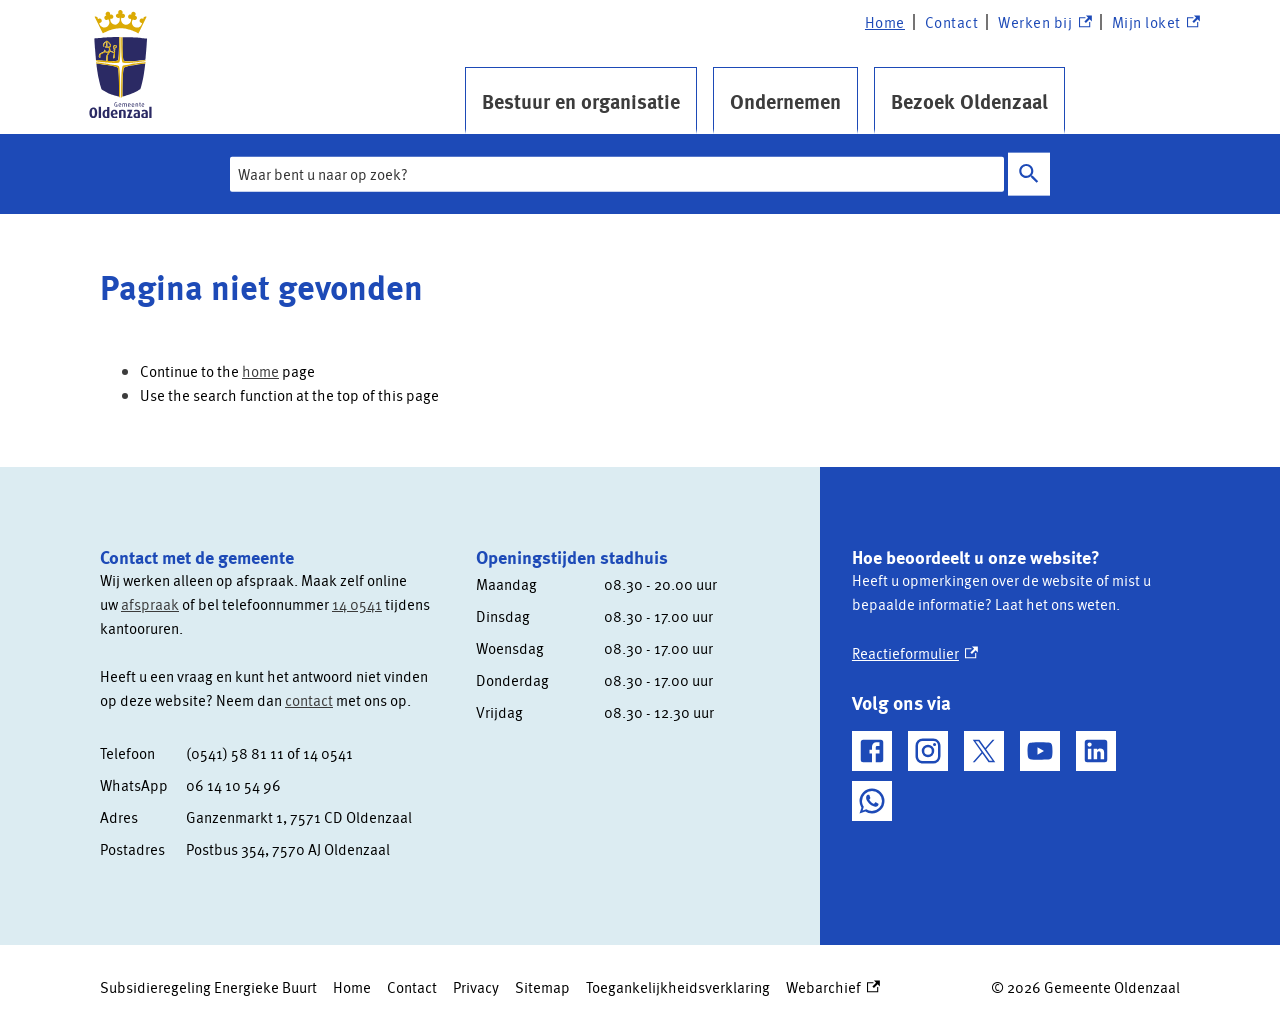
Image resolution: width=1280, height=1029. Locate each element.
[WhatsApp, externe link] (872, 801)
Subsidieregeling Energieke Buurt (208, 987)
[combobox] (617, 174)
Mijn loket (1156, 22)
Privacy (476, 987)
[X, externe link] (984, 751)
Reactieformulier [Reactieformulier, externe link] (915, 653)
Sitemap (542, 987)
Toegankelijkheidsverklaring (678, 987)
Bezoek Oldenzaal (969, 101)
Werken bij (1044, 22)
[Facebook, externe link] (872, 751)
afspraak (150, 604)
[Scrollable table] (272, 801)
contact (309, 700)
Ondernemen (785, 101)
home (260, 371)
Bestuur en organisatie (581, 101)
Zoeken (1029, 174)
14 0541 (357, 604)
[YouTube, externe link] (1040, 751)
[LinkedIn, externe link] (1096, 751)
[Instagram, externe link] (928, 751)
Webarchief (833, 987)
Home (885, 22)
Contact (952, 22)
